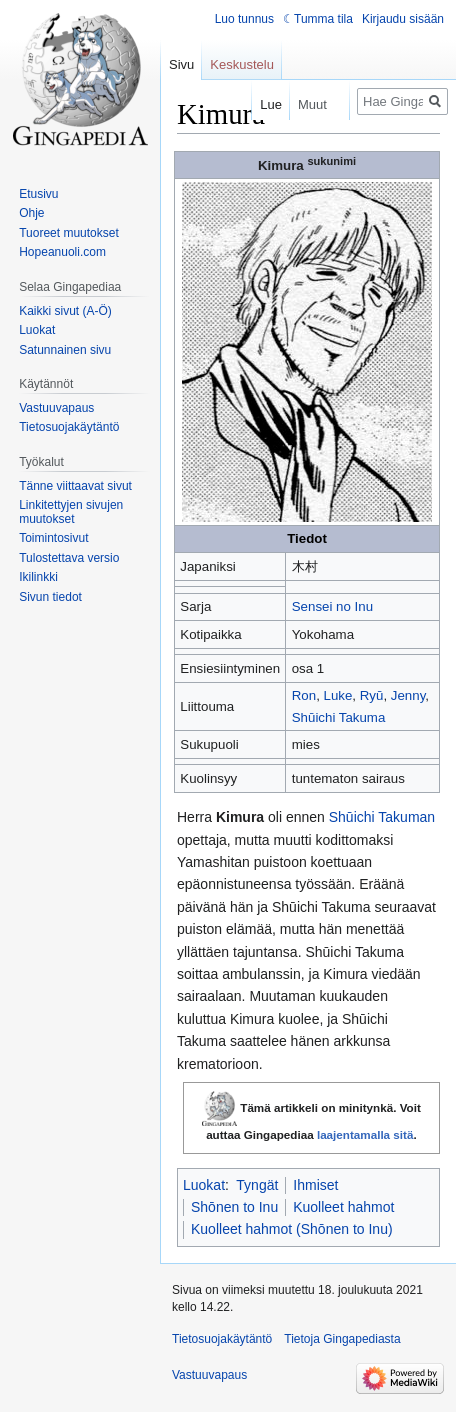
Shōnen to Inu (234, 1207)
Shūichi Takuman (382, 817)
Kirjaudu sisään (403, 19)
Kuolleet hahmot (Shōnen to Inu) (292, 1229)
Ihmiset (315, 1185)
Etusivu (38, 194)
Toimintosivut (53, 538)
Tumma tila (323, 19)
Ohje (31, 213)
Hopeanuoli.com (62, 252)
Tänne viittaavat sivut (75, 486)
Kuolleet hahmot (343, 1207)
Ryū (372, 695)
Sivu (181, 64)
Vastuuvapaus (56, 408)
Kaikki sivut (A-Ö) (65, 311)
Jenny (408, 695)
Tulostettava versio (69, 558)
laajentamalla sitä (365, 1134)
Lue (259, 104)
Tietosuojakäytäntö (69, 427)
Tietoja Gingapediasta (342, 1339)
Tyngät (257, 1185)
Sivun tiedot (50, 597)
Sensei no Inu (332, 606)
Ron (304, 695)
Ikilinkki (38, 577)
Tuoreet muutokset (69, 233)
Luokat (204, 1185)
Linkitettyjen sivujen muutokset (71, 512)
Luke (338, 695)
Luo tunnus (244, 19)
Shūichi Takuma (339, 717)
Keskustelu (242, 64)
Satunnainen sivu (65, 350)
